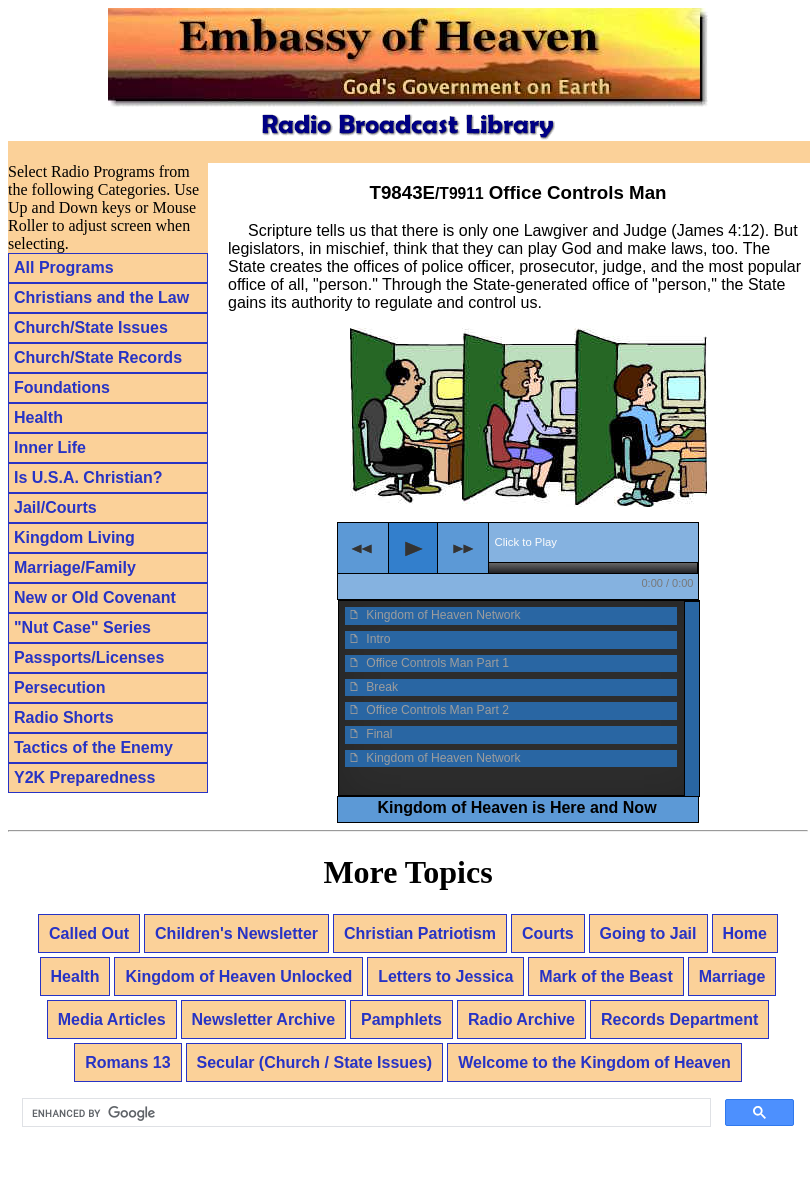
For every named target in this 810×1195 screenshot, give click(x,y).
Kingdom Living (74, 537)
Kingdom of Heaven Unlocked (238, 976)
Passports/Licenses (89, 657)
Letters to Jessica (445, 976)
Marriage (732, 976)
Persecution (60, 687)
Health (38, 417)
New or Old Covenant (95, 597)
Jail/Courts (55, 507)
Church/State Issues (91, 327)
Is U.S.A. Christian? (88, 477)
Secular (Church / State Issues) (315, 1062)
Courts (548, 933)
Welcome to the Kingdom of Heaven (594, 1062)
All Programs (64, 267)
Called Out (89, 933)
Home (745, 933)
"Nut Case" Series (82, 627)
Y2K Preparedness (84, 777)
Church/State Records (98, 357)
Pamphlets (401, 1019)
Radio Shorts (64, 717)
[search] (364, 1113)
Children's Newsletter (236, 933)
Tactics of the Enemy (93, 747)
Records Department (679, 1019)
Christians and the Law (101, 297)
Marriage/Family (75, 567)
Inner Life (50, 447)
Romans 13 (127, 1062)
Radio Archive (521, 1019)
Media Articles (112, 1019)
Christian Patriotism (420, 933)
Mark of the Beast (605, 976)
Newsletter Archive (263, 1019)
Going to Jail (648, 933)
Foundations (62, 387)
